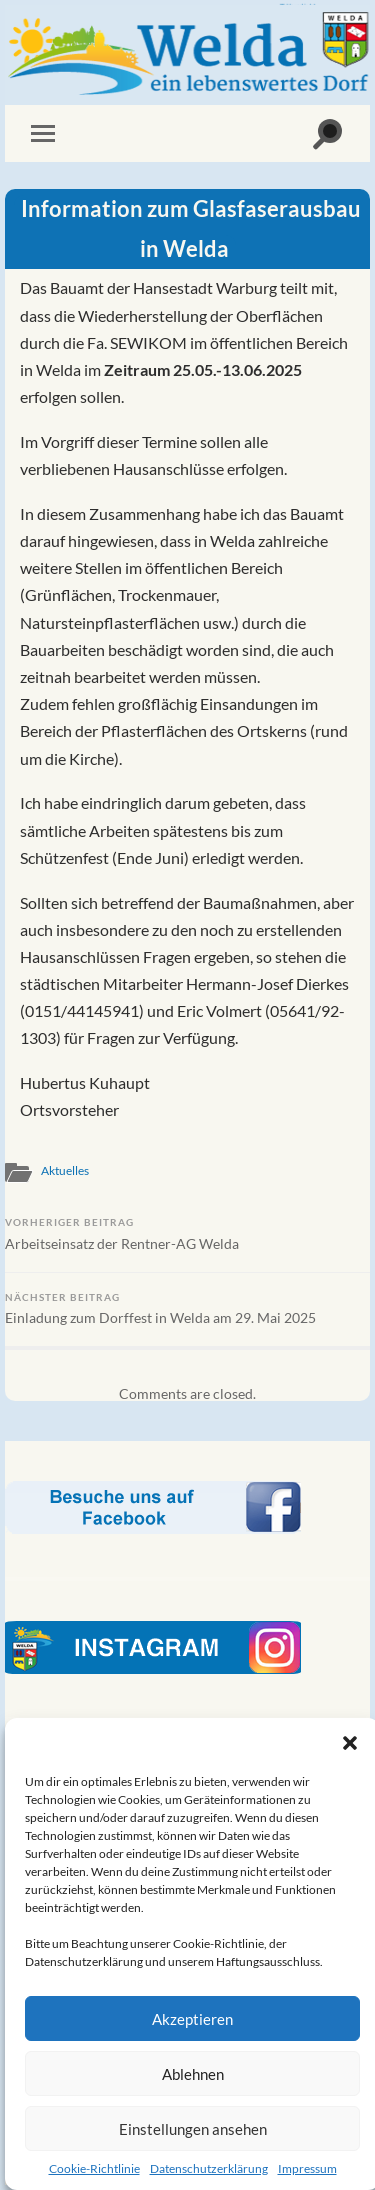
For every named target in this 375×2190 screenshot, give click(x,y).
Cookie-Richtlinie (94, 2168)
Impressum (307, 2168)
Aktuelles (65, 1170)
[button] (350, 1743)
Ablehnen (193, 2074)
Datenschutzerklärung (209, 2168)
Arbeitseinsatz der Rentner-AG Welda (187, 1234)
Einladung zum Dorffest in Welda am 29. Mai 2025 (187, 1309)
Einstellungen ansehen (193, 2129)
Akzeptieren (192, 2019)
